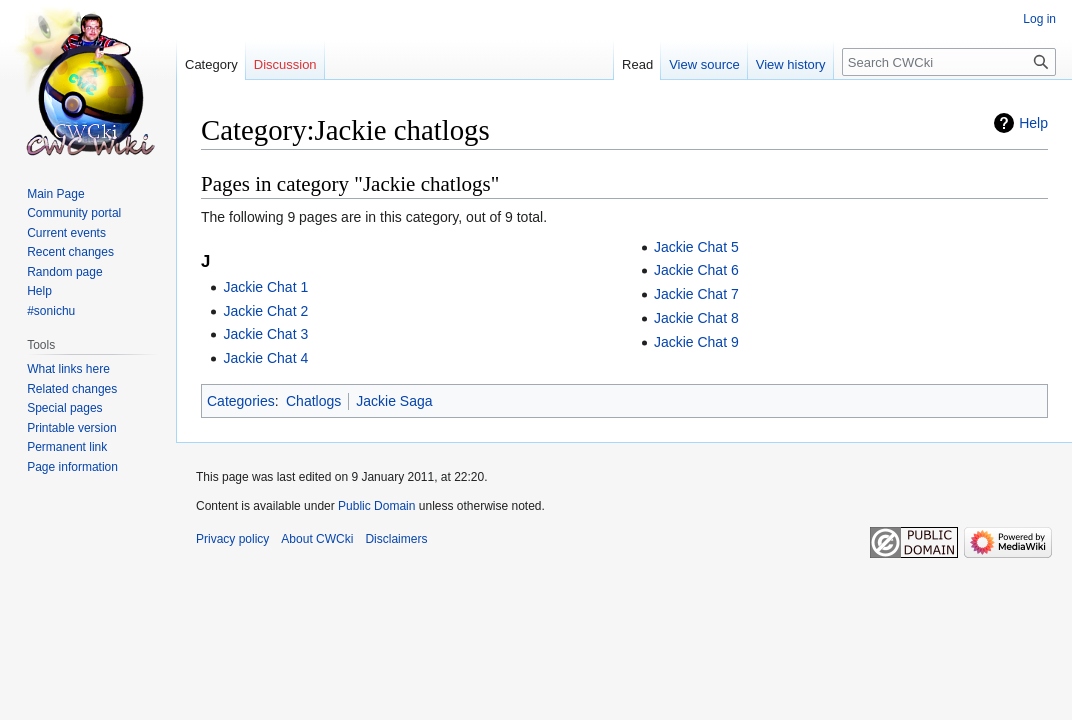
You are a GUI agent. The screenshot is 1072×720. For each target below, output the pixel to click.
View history (791, 64)
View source (704, 64)
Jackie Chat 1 (265, 287)
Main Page (55, 194)
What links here (68, 369)
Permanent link (67, 447)
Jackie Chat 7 (696, 294)
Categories (241, 401)
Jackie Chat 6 (696, 270)
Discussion (285, 64)
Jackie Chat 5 (696, 247)
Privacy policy (232, 539)
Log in (1039, 19)
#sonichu (51, 311)
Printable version (71, 428)
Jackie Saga (394, 401)
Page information (72, 467)
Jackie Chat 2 (265, 311)
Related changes (72, 389)
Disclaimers (396, 539)
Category (211, 64)
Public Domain (376, 506)
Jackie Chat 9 (696, 342)
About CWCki (317, 539)
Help (1033, 123)
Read (637, 64)
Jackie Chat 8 (696, 318)
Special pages (64, 408)
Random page (64, 272)
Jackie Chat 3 (265, 334)
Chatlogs (313, 401)
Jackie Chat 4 (265, 358)
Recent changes (70, 252)
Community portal (74, 213)
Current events (66, 233)
